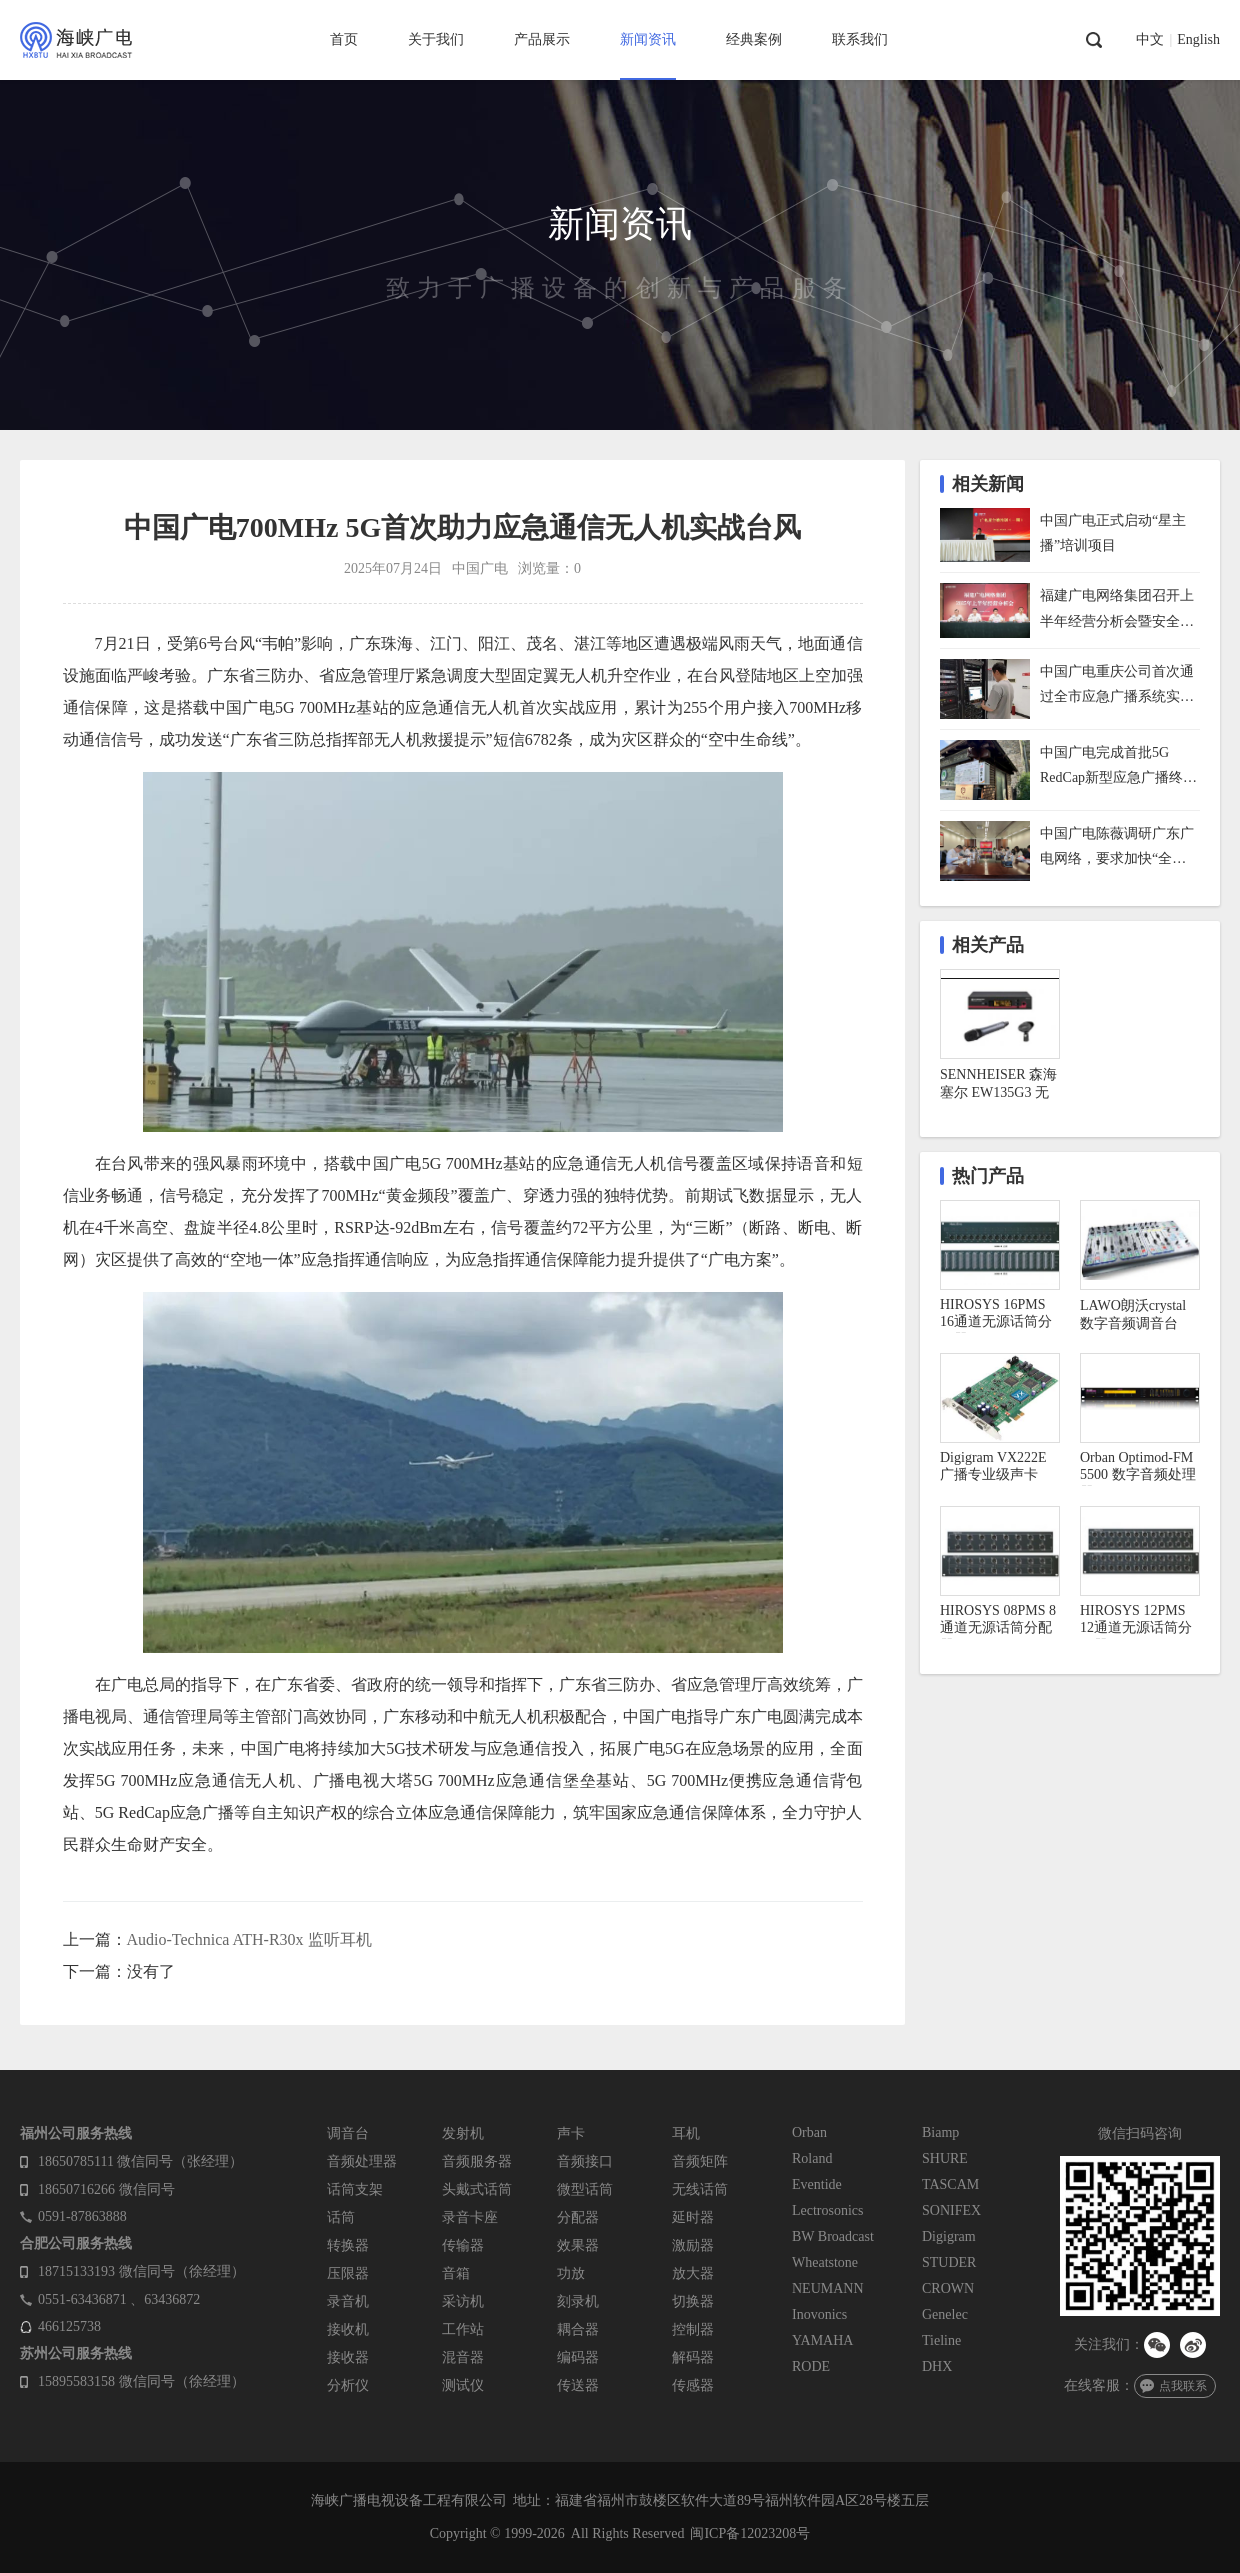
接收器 (348, 2357)
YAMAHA (822, 2340)
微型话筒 (585, 2189)
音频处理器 (362, 2161)
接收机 (348, 2329)
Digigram (949, 2236)
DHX (937, 2366)
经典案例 (754, 39)
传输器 (463, 2245)
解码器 (693, 2357)
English (1198, 40)
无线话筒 (700, 2189)
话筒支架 (355, 2189)
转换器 (348, 2245)
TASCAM (950, 2184)
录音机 (348, 2301)
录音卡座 (470, 2217)
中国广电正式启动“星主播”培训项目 (1113, 533)
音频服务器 (477, 2161)
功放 (571, 2273)
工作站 (463, 2329)
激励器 (693, 2245)
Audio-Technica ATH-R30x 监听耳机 (249, 1939)
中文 (1150, 40)
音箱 (456, 2273)
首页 (344, 39)
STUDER (949, 2262)
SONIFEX (951, 2210)
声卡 (571, 2133)
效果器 (578, 2245)
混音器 (463, 2357)
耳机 (686, 2133)
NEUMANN (828, 2288)
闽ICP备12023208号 (750, 2533)
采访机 (463, 2301)
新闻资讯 (648, 39)
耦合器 (578, 2329)
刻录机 (578, 2301)
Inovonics (819, 2314)
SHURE (945, 2158)
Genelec (945, 2314)
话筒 (341, 2217)
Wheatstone (825, 2262)
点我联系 (1183, 2386)
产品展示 (542, 39)
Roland (812, 2158)
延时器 (693, 2217)
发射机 (463, 2133)
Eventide (817, 2184)
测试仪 (463, 2385)
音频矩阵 (700, 2161)
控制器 (693, 2329)
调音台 (348, 2133)
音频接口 (585, 2161)
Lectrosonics (828, 2210)
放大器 (693, 2273)
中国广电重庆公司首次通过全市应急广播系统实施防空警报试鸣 (1117, 686)
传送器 (578, 2385)
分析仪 (348, 2385)
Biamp (940, 2132)
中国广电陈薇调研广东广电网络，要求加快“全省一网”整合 (1117, 848)
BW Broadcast (833, 2236)
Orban (809, 2132)
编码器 (578, 2357)
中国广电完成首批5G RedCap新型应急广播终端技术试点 (1118, 767)
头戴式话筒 (477, 2189)
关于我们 (436, 39)
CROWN (948, 2288)
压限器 (348, 2273)
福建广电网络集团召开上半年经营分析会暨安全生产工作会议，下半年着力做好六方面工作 (1117, 610)
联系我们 (860, 39)
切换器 (693, 2301)
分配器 (578, 2217)
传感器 (693, 2385)
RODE (811, 2366)
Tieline (941, 2340)
